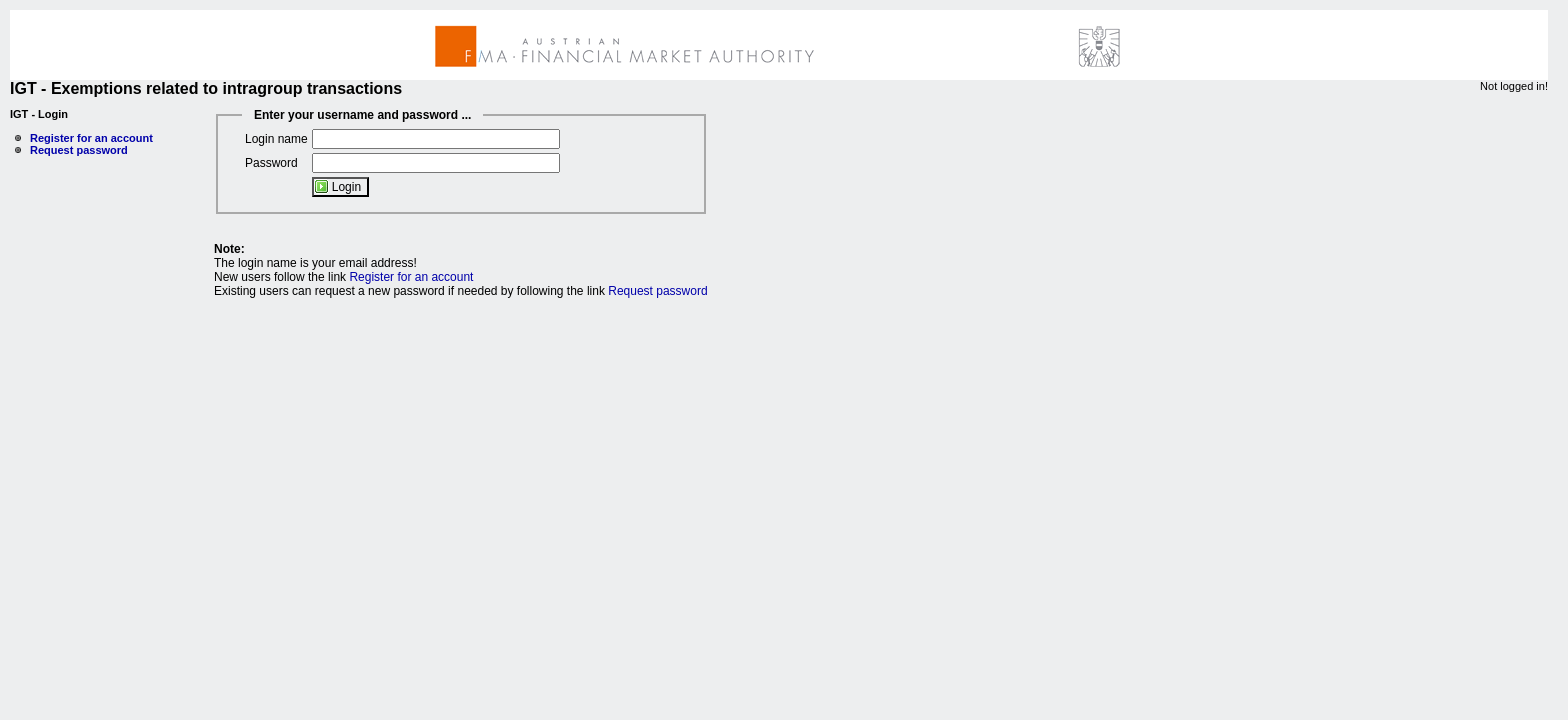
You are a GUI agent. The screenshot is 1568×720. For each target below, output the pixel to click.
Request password (79, 150)
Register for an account (91, 138)
